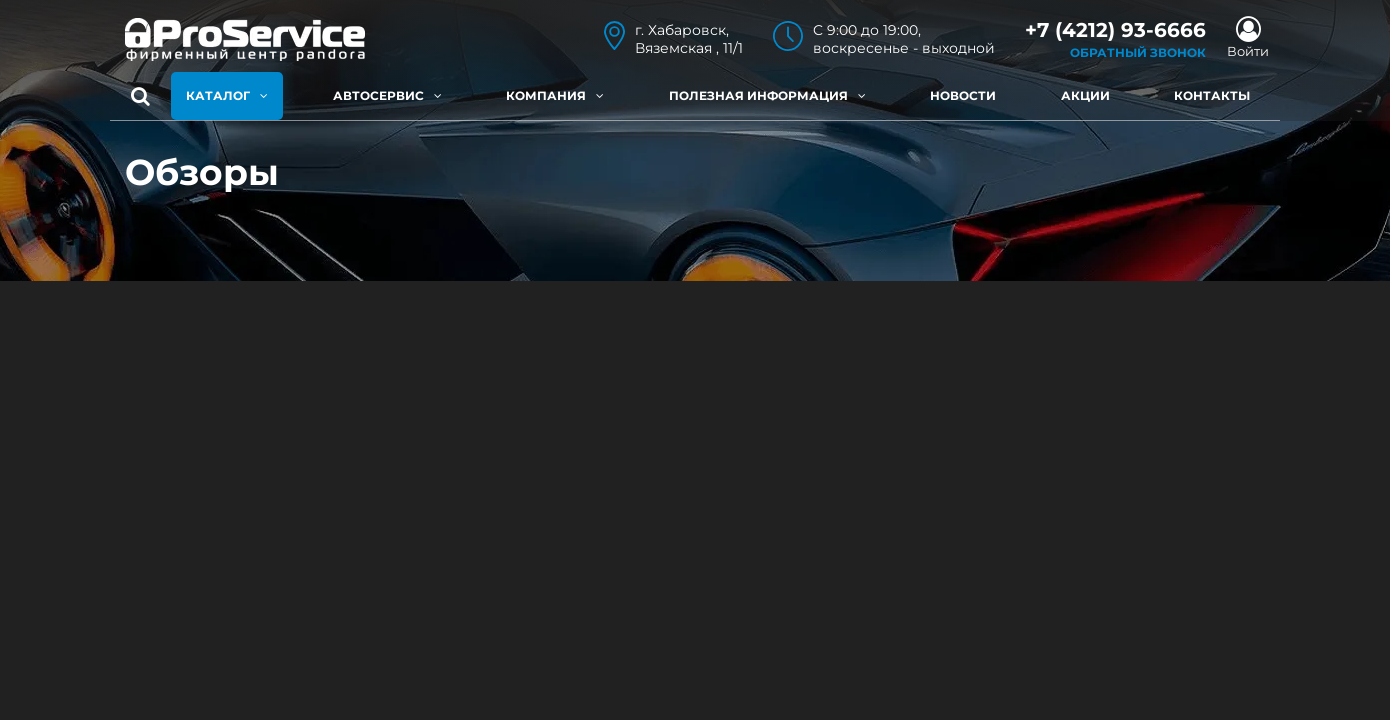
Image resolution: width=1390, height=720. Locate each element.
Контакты (1212, 95)
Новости (963, 95)
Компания (555, 95)
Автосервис (387, 95)
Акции (1085, 95)
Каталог (227, 95)
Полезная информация (767, 95)
